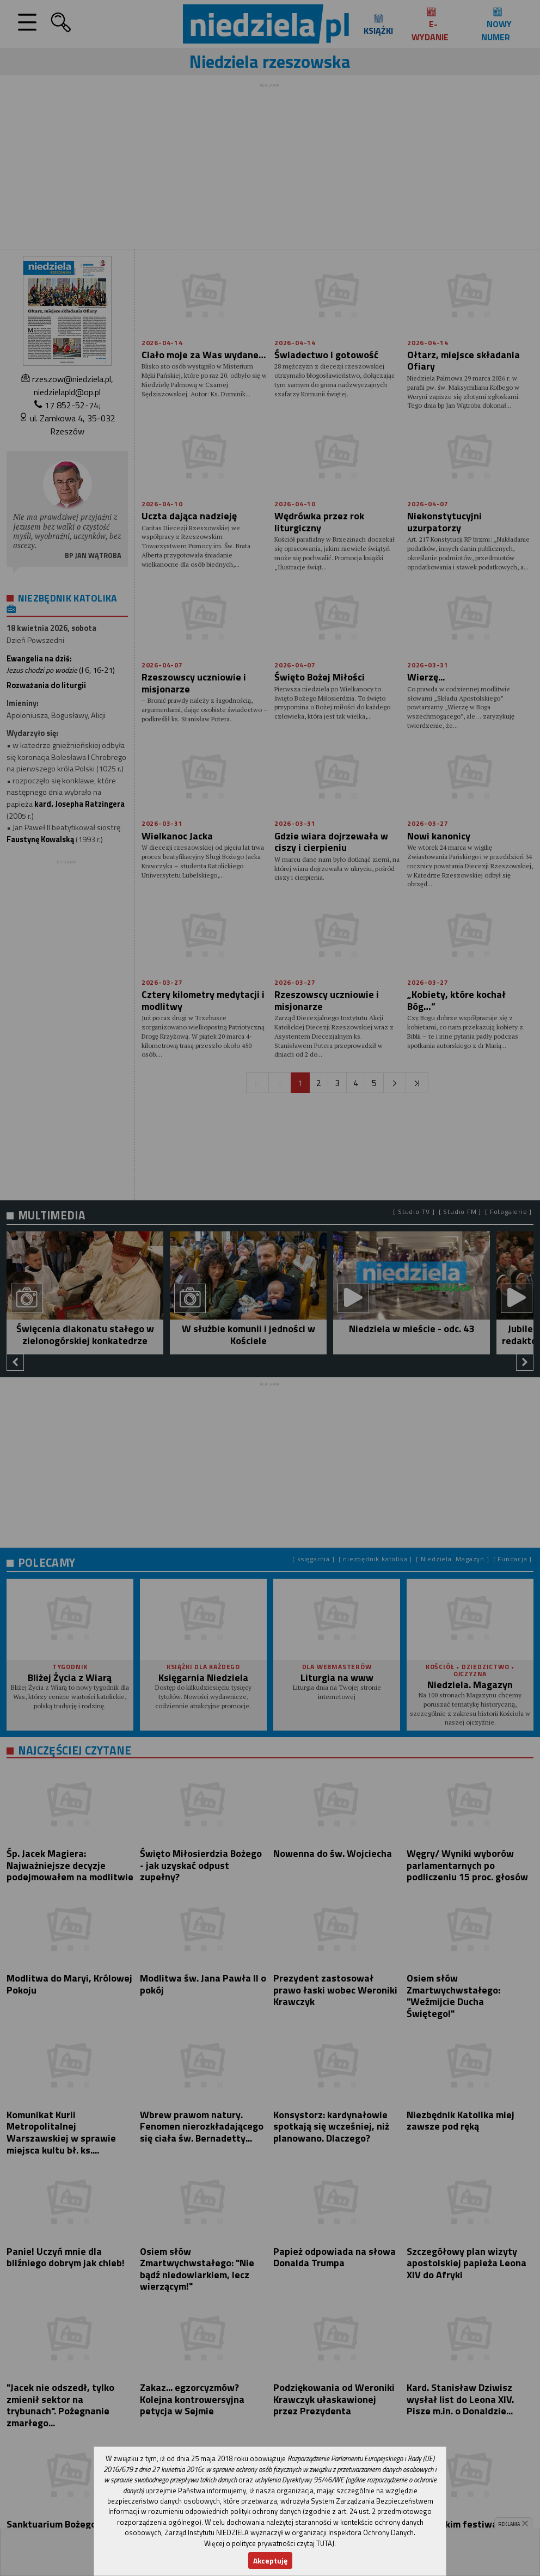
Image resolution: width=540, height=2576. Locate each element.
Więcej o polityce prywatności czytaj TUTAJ (269, 2543)
